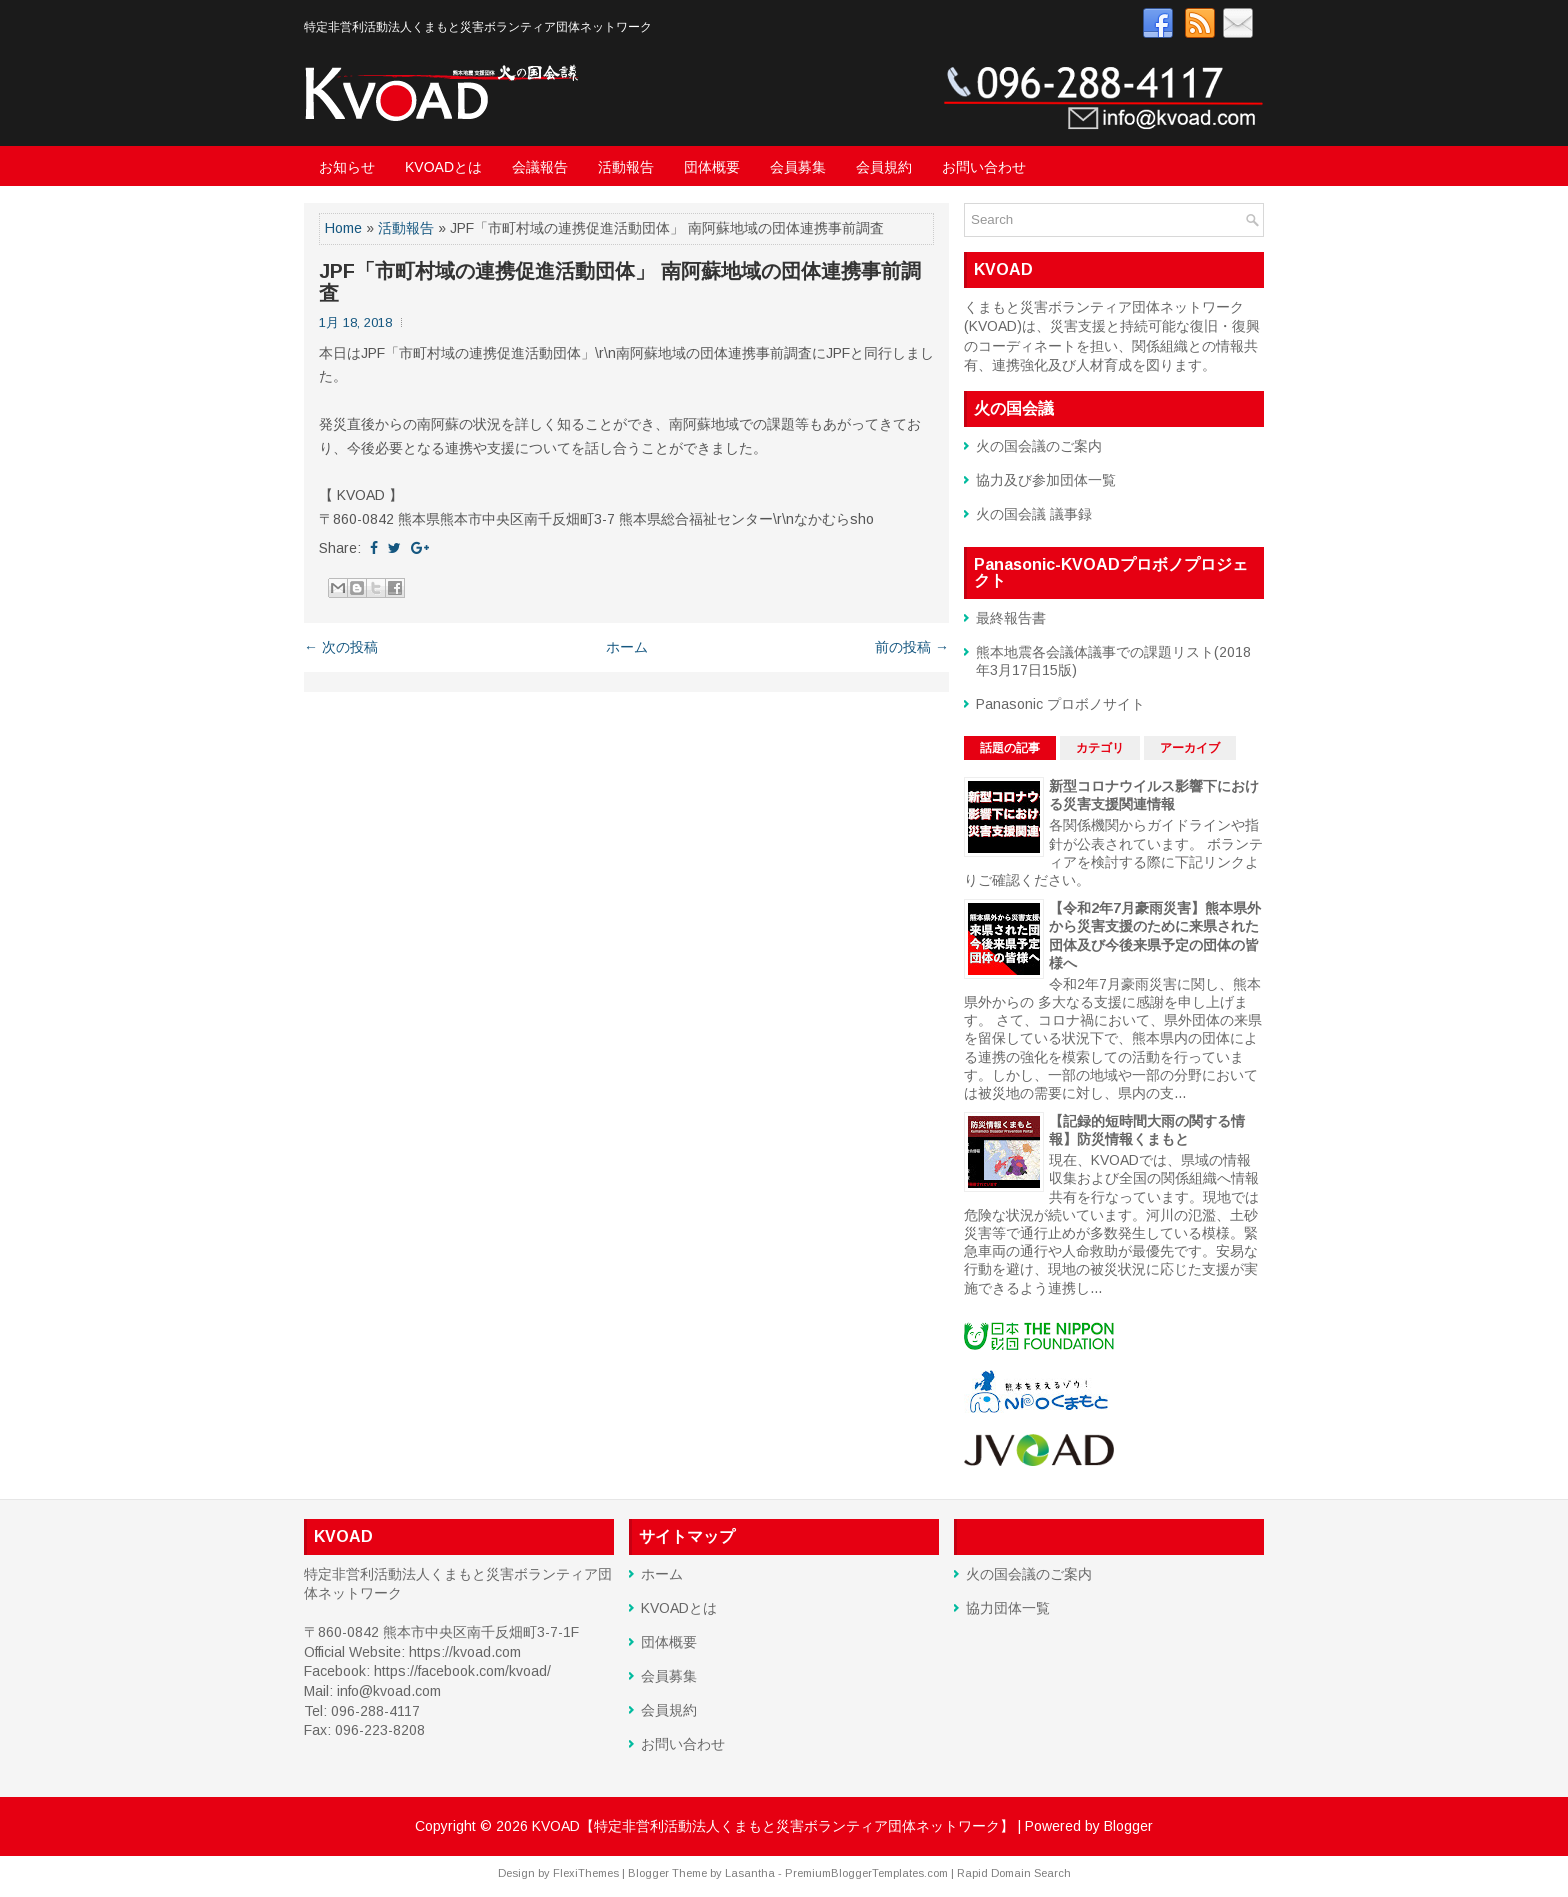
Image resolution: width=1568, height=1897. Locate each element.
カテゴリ (1100, 748)
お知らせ (347, 167)
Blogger (1128, 1826)
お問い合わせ (984, 167)
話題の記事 (1010, 748)
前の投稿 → (912, 647)
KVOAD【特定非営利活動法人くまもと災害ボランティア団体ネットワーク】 (773, 1826)
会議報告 (540, 167)
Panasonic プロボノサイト (1060, 704)
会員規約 (884, 167)
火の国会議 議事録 (1034, 514)
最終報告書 (1011, 618)
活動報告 (626, 167)
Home (343, 228)
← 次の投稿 (341, 647)
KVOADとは (443, 167)
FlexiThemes (586, 1873)
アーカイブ (1190, 748)
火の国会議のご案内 (1039, 446)
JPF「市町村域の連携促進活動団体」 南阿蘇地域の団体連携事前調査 (620, 282)
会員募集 (798, 167)
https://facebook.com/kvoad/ (462, 1671)
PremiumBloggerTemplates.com (866, 1873)
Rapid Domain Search (1014, 1873)
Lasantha (750, 1873)
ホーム (627, 647)
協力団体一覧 (1008, 1608)
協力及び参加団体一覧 (1046, 480)
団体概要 (712, 167)
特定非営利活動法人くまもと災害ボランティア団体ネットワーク (478, 27)
